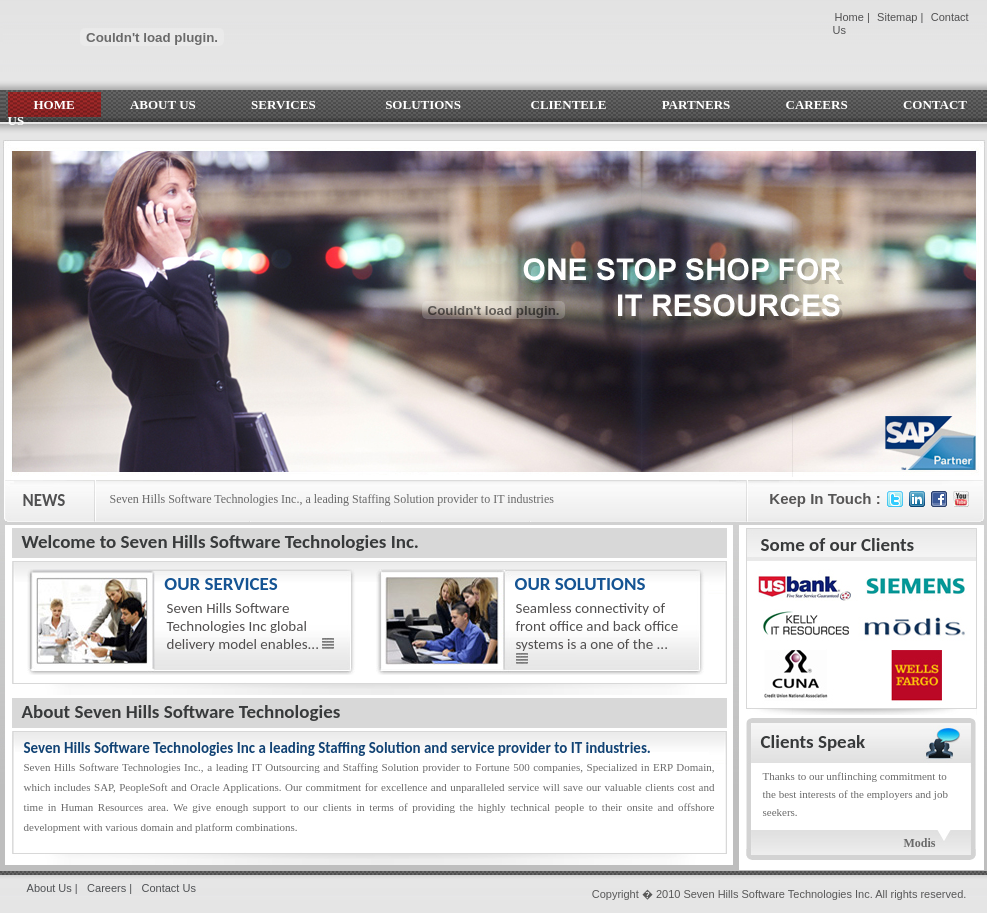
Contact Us (168, 888)
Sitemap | (900, 17)
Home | (852, 17)
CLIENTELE (569, 104)
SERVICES (290, 104)
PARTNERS (696, 104)
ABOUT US (163, 104)
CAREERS (817, 104)
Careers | (109, 888)
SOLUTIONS (430, 104)
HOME (54, 104)
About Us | (52, 888)
